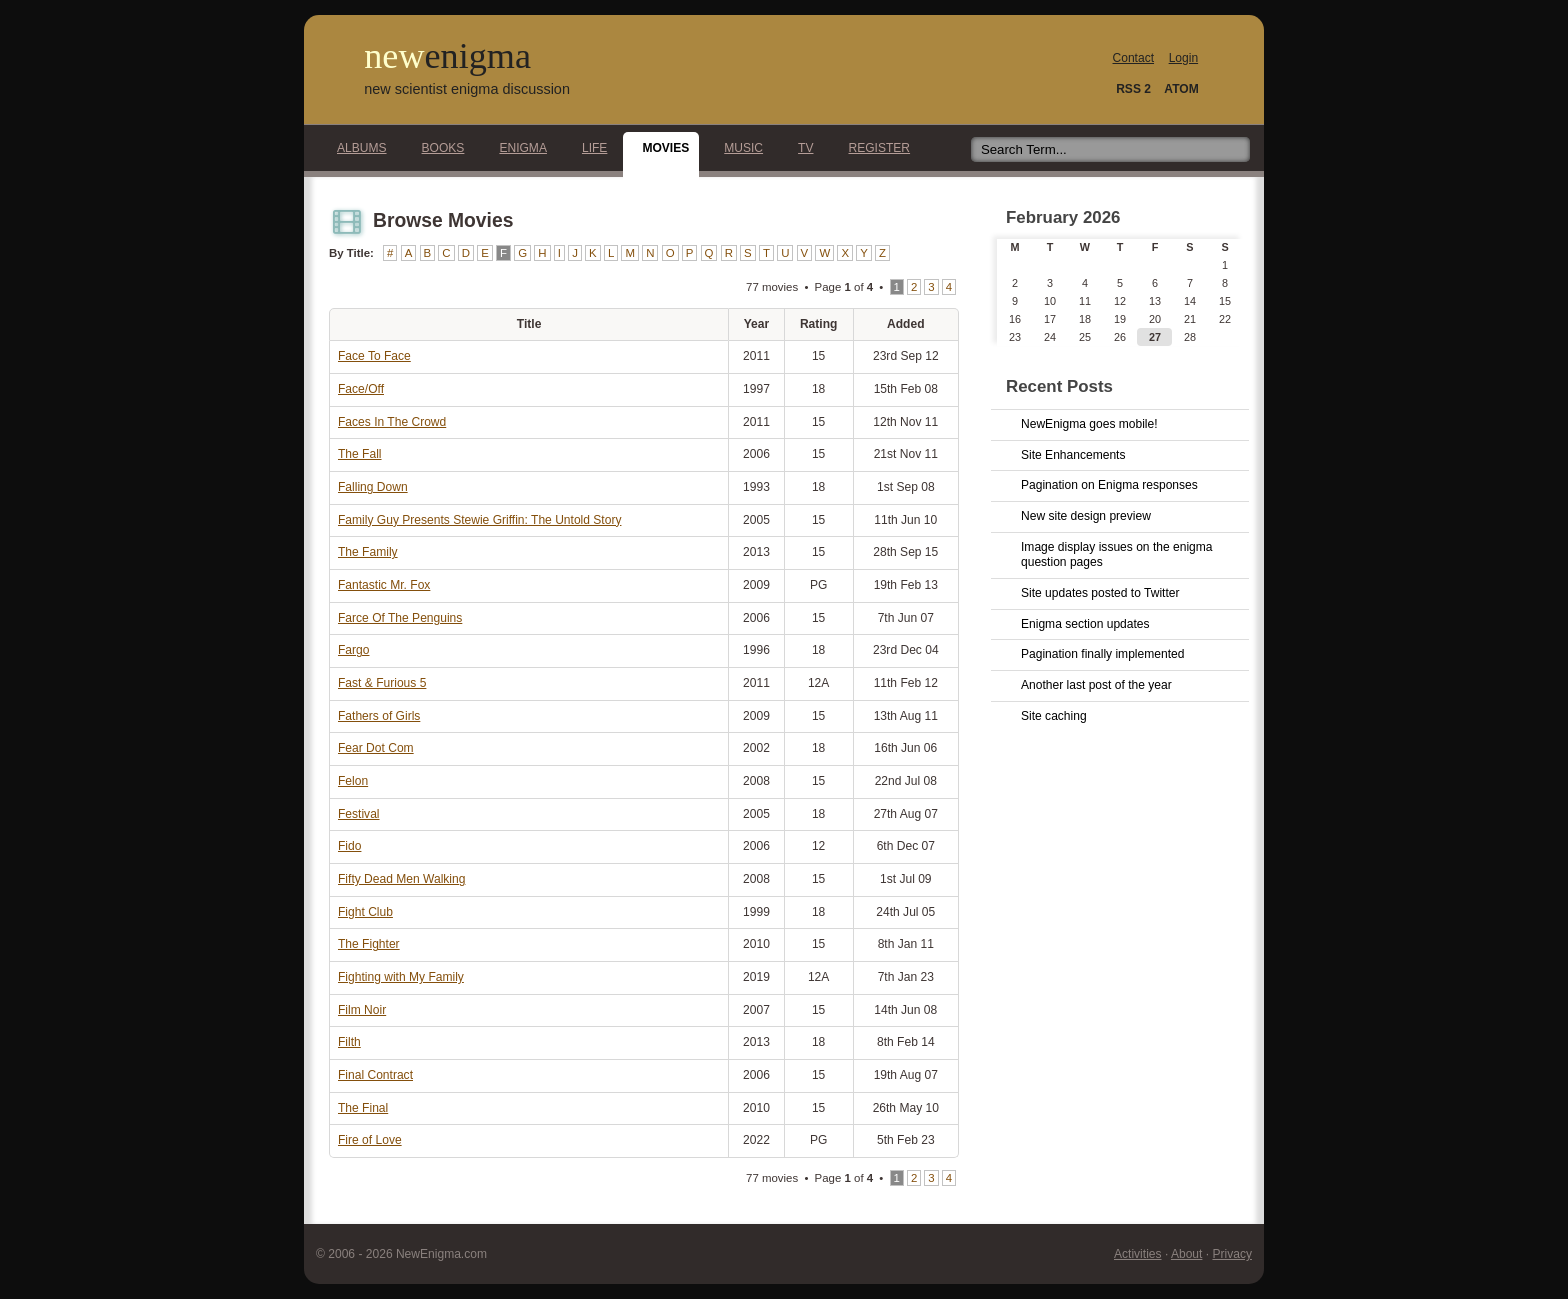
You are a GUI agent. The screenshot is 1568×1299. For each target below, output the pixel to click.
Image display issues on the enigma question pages (1117, 555)
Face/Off (361, 389)
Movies (660, 148)
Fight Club (365, 912)
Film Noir (362, 1010)
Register (873, 148)
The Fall (360, 454)
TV (800, 148)
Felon (353, 781)
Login (1183, 58)
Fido (349, 846)
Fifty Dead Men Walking (401, 879)
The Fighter (369, 944)
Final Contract (375, 1075)
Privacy (1232, 1254)
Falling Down (373, 487)
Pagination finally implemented (1102, 654)
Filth (349, 1042)
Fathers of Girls (379, 716)
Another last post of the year (1096, 685)
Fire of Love (370, 1140)
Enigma (517, 148)
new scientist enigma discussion (467, 89)
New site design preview (1086, 516)
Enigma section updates (1085, 624)
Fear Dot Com (376, 748)
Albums (356, 148)
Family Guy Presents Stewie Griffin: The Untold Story (479, 520)
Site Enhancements (1073, 455)
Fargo (353, 650)
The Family (368, 552)
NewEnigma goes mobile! (1089, 424)
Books (438, 148)
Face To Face (374, 356)
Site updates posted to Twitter (1100, 593)
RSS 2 (1133, 89)
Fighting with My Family (401, 977)
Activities (1138, 1254)
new (447, 56)
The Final (363, 1108)
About (1186, 1254)
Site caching (1054, 716)
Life (589, 148)
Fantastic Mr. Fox (384, 585)
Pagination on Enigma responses (1109, 485)
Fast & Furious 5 (382, 683)
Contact (1134, 58)
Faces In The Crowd (392, 422)
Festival (359, 814)
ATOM (1181, 89)
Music (738, 148)
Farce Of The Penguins (400, 618)
